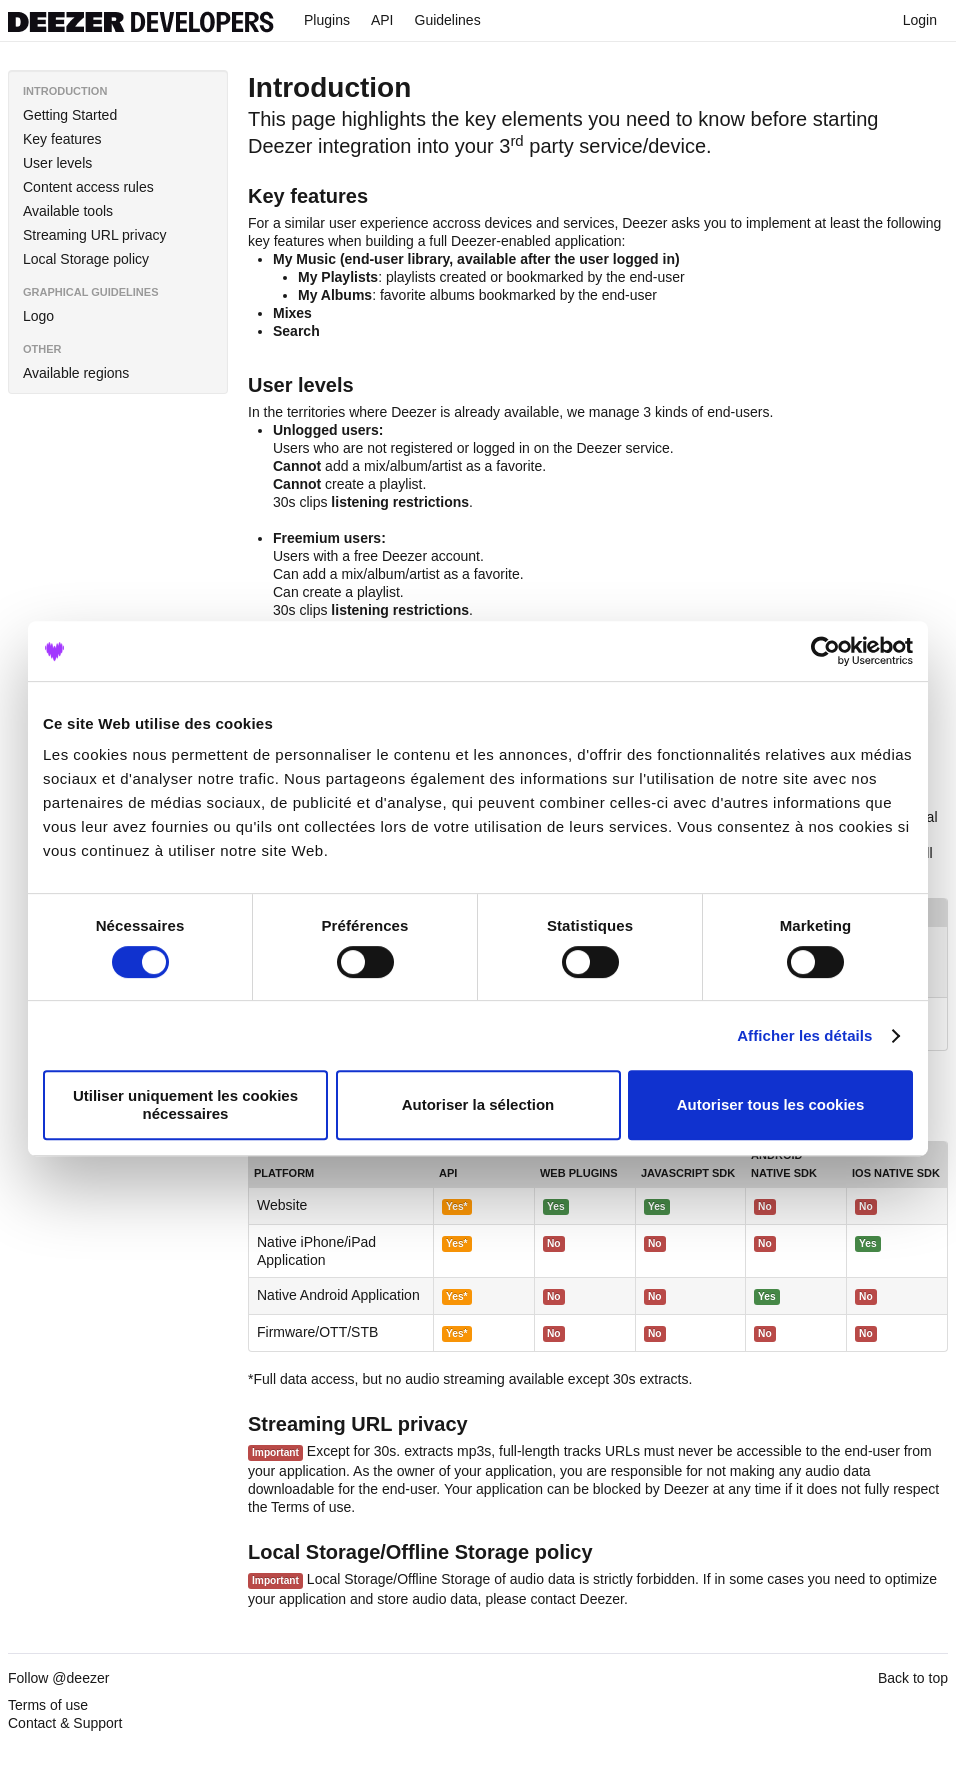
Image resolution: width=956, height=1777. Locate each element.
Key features (62, 139)
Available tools (68, 211)
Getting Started (70, 115)
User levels (57, 163)
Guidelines (448, 20)
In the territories (296, 412)
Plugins (327, 20)
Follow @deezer (58, 1678)
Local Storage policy (86, 259)
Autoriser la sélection (478, 1104)
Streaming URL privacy (94, 235)
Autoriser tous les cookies (771, 1104)
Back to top (913, 1678)
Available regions (76, 373)
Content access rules (88, 187)
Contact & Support (65, 1723)
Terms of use (311, 1507)
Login (913, 20)
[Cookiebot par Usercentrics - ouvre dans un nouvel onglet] (825, 651)
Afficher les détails (804, 1035)
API (382, 20)
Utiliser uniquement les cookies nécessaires (185, 1104)
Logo (38, 316)
